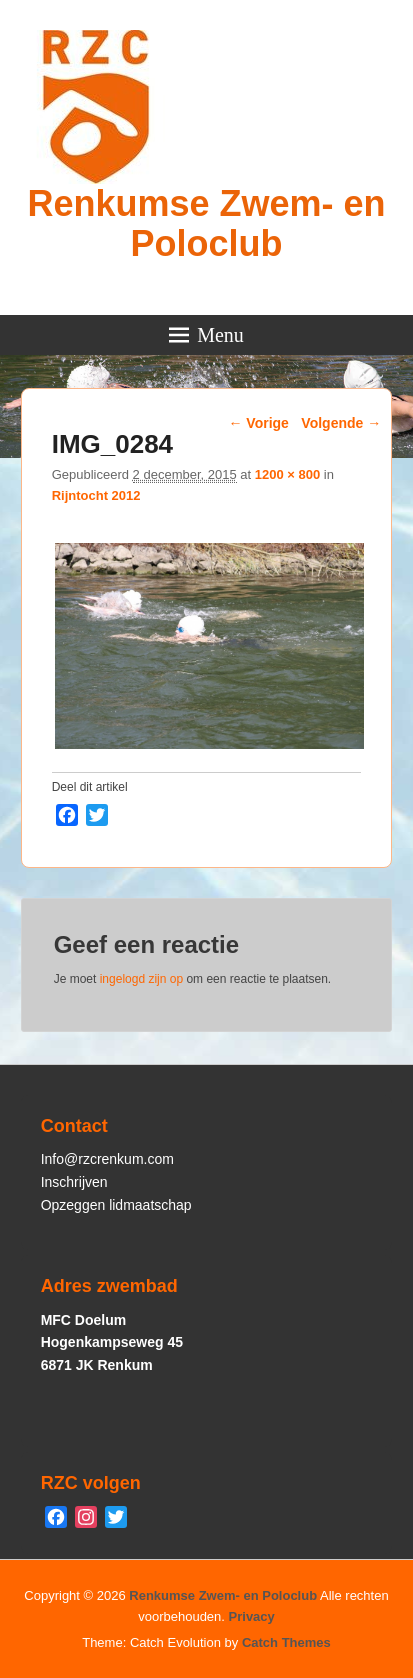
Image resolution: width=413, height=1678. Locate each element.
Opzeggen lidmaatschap (116, 1205)
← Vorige (258, 423)
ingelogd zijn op (141, 979)
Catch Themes (286, 1642)
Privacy (252, 1616)
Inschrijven (74, 1182)
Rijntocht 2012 (96, 495)
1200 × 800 (287, 474)
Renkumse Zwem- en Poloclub (206, 223)
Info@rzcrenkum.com (107, 1159)
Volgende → (341, 423)
